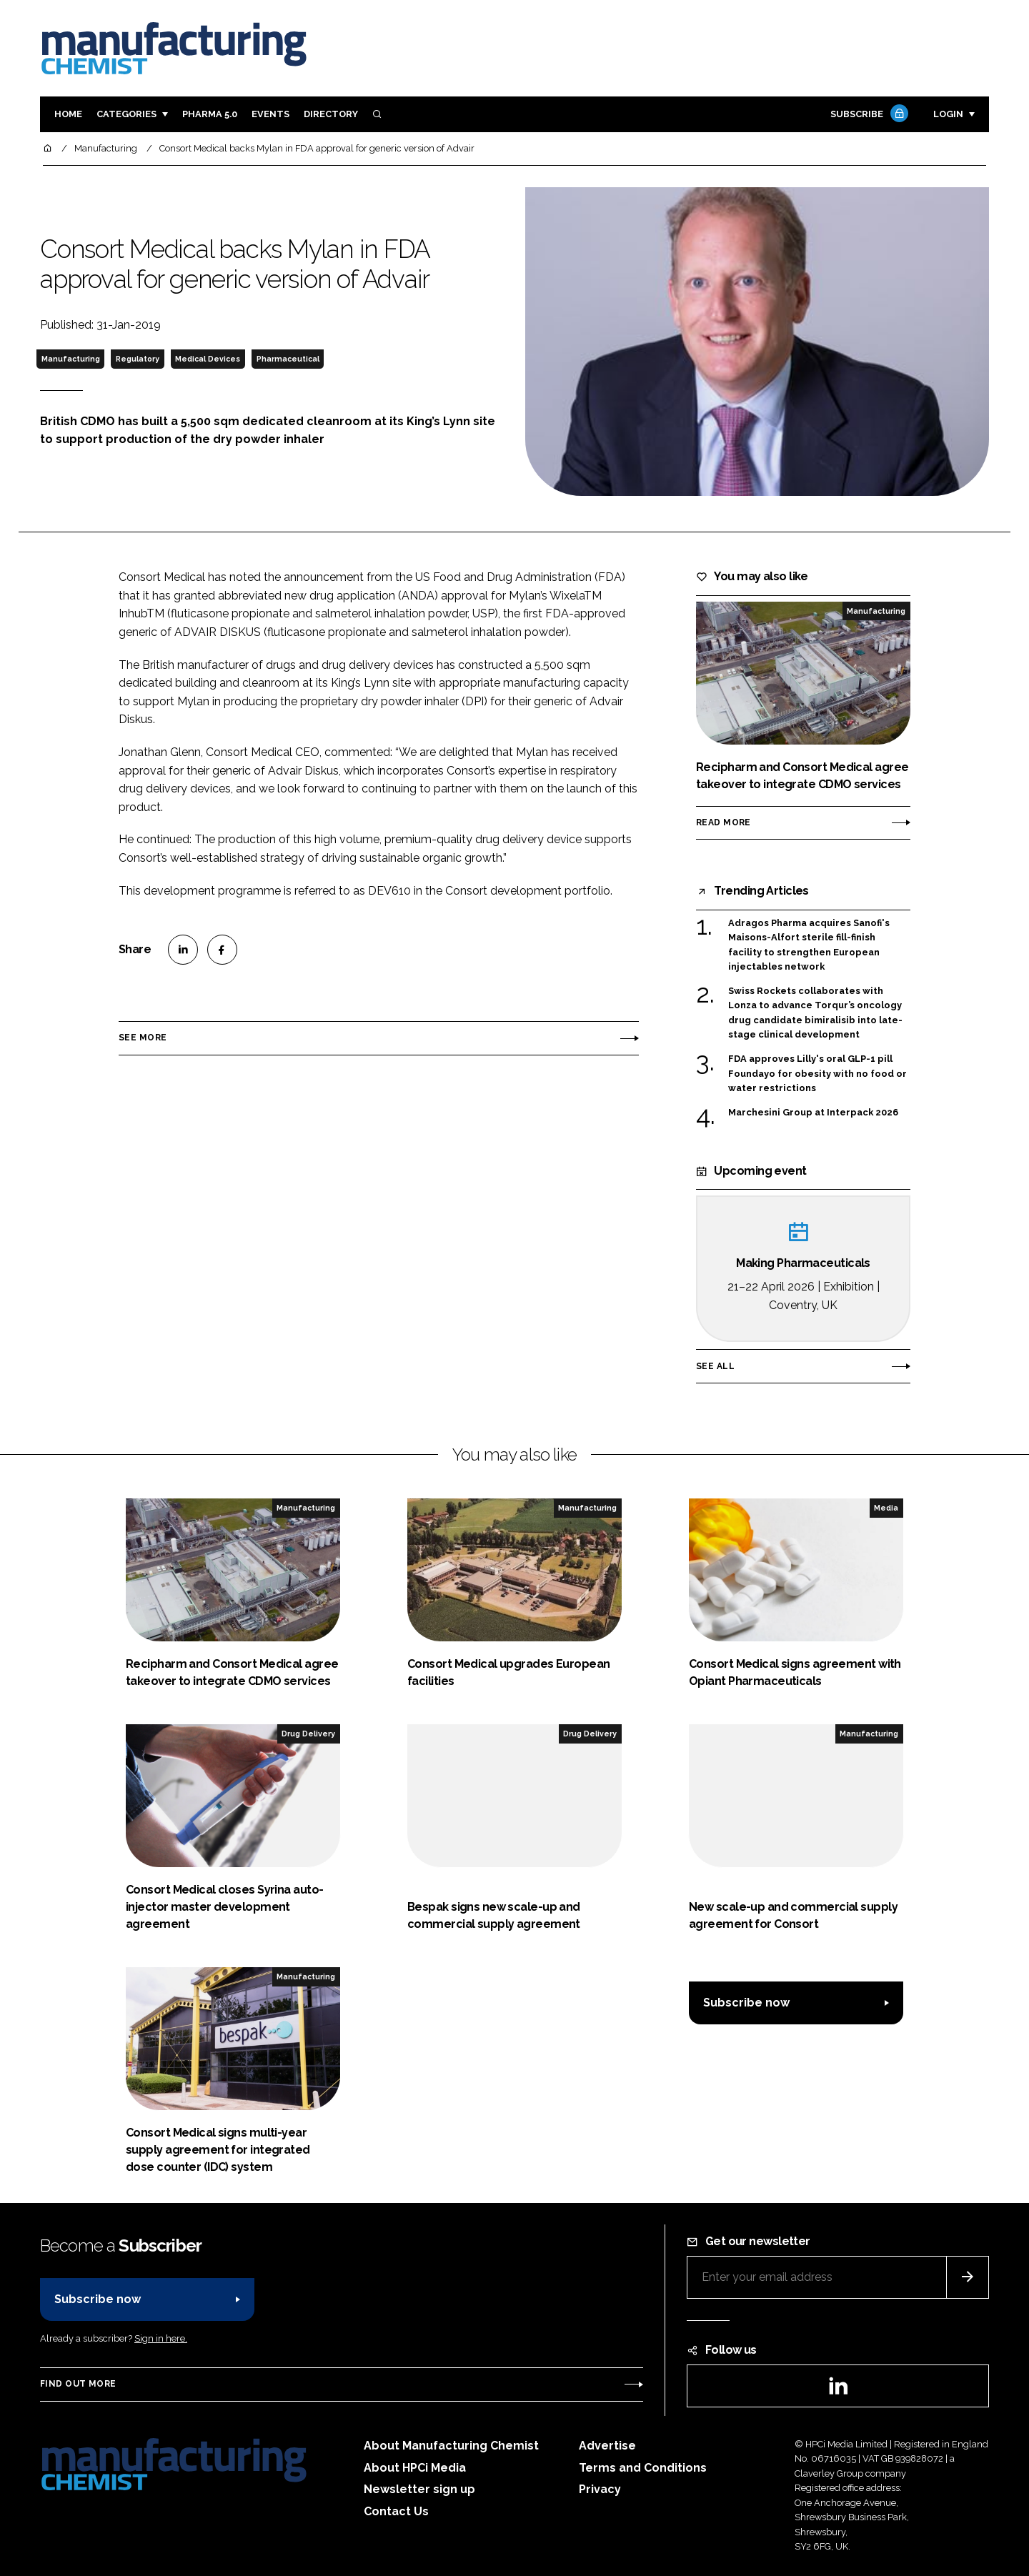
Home (68, 114)
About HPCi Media (415, 2468)
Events (270, 114)
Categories (126, 114)
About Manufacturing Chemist (451, 2445)
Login (948, 114)
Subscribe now (746, 2002)
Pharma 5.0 (209, 114)
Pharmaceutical (288, 358)
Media (886, 1507)
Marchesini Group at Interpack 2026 (813, 1112)
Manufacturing (70, 358)
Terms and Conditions (643, 2468)
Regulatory (137, 358)
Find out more (78, 2384)
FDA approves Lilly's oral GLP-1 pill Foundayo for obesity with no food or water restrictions (817, 1073)
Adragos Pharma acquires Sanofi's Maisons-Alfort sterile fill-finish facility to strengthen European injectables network (809, 945)
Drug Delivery (308, 1733)
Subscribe (867, 114)
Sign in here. (160, 2338)
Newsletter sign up (419, 2489)
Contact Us (396, 2511)
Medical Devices (207, 358)
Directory (331, 114)
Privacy (600, 2489)
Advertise (607, 2445)
